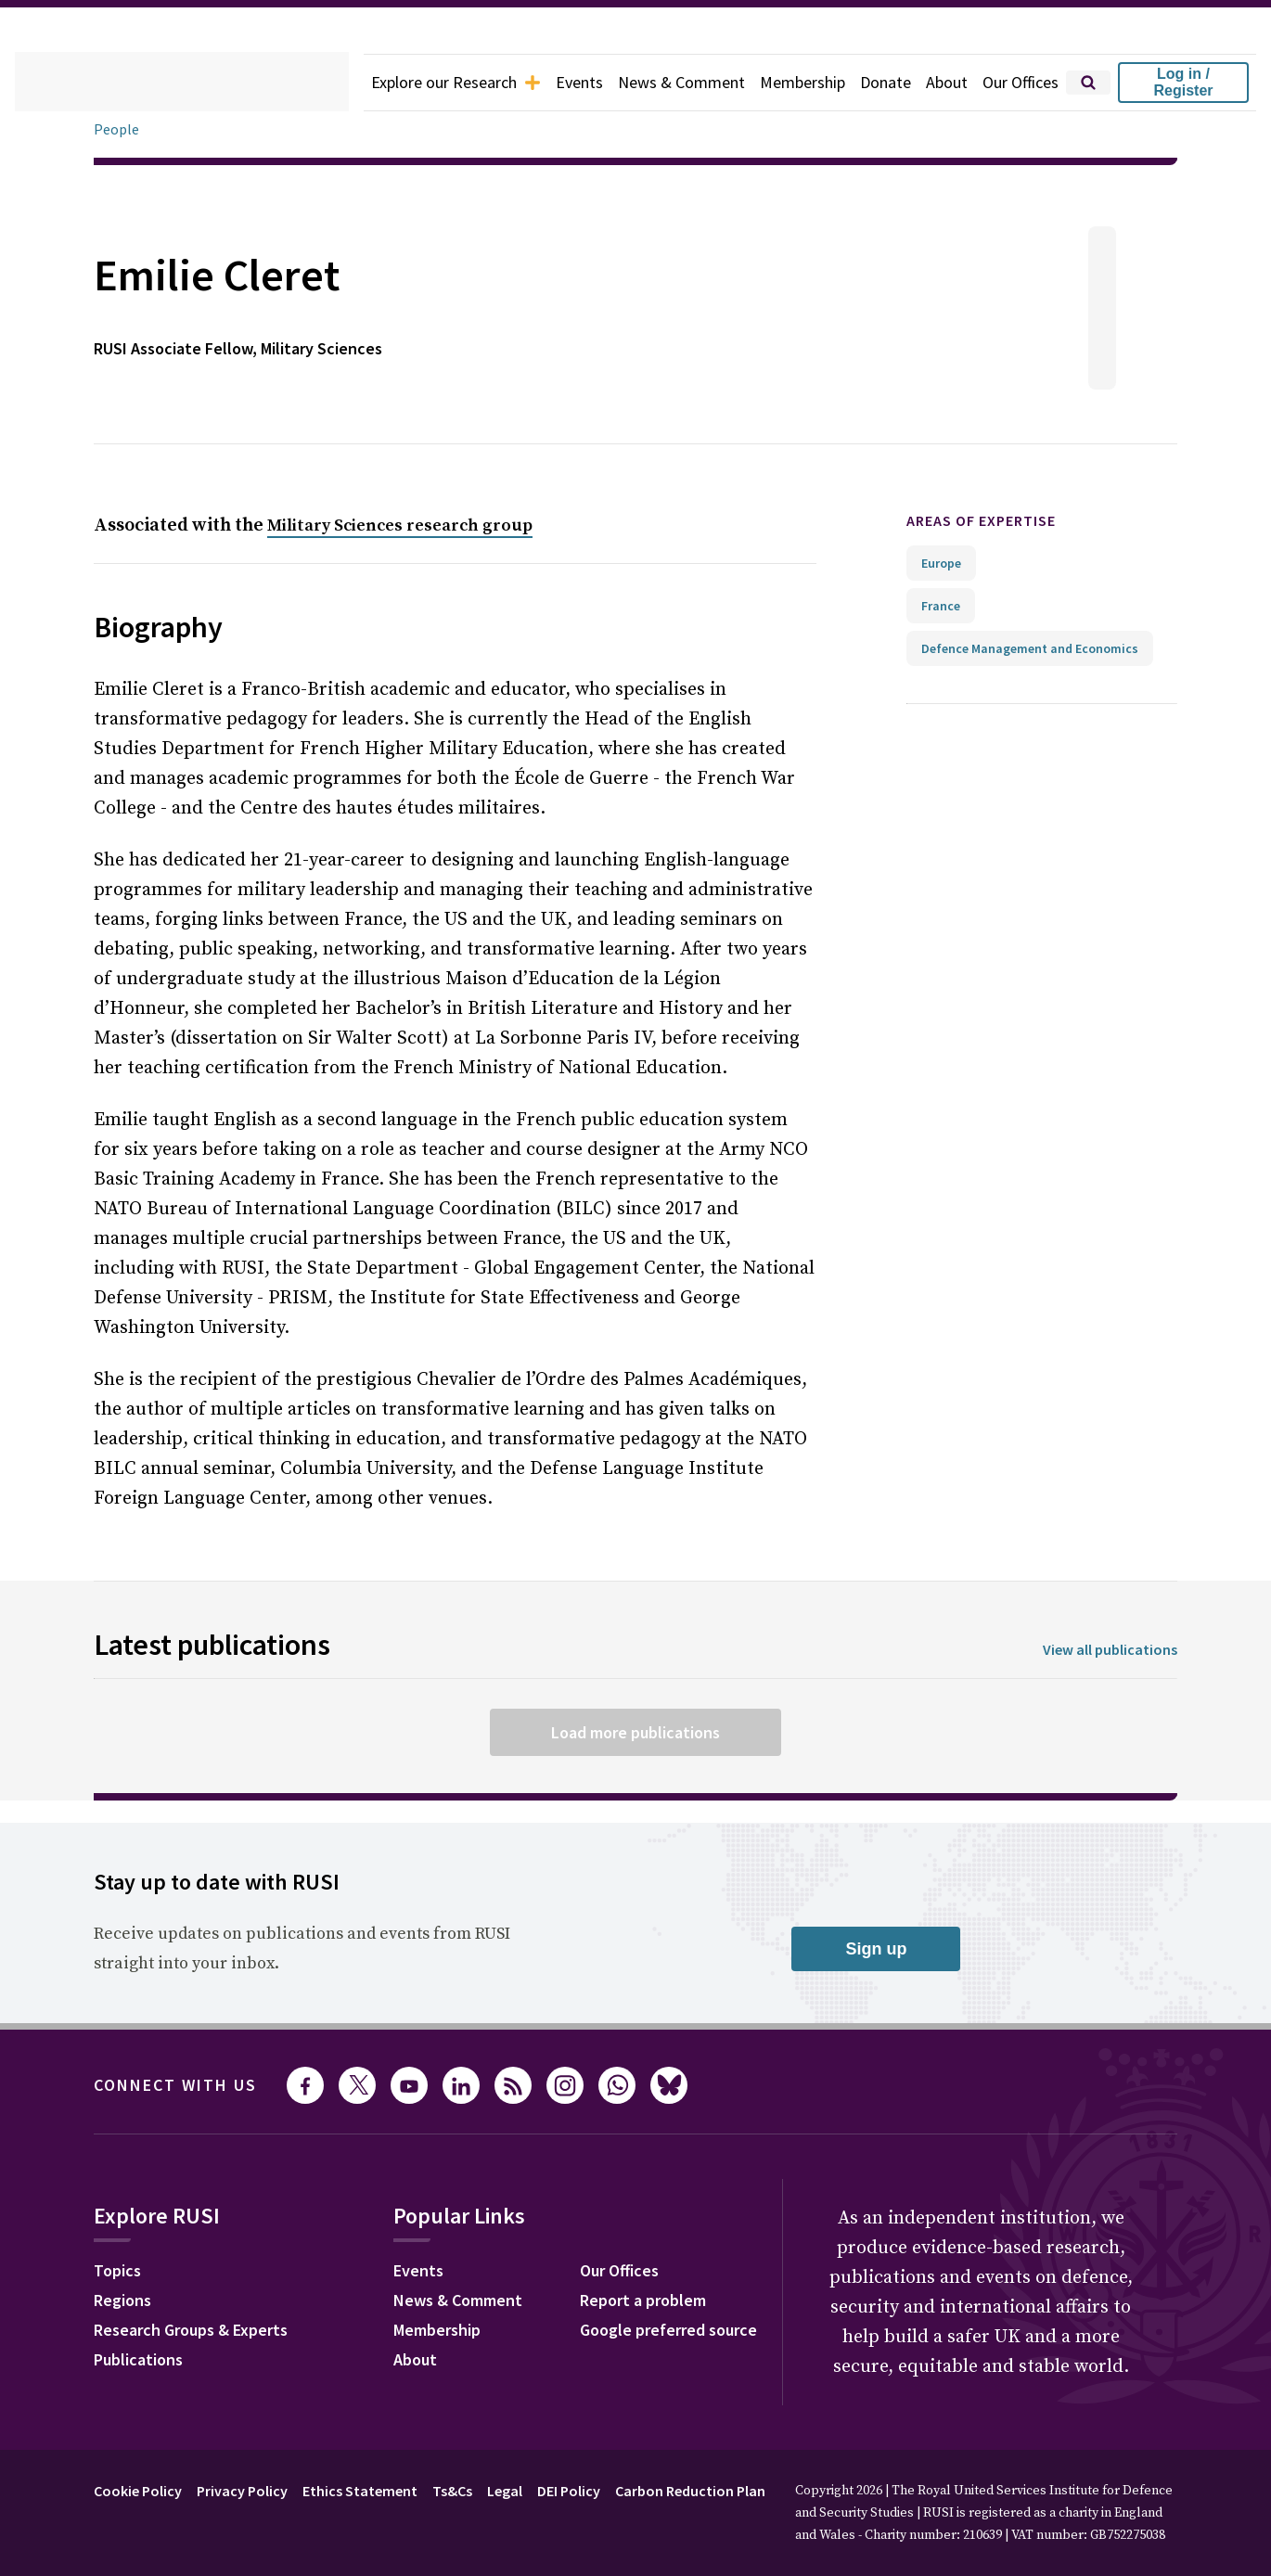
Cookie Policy (138, 2490)
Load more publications (635, 1732)
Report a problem (643, 2300)
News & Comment (681, 82)
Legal (504, 2490)
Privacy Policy (242, 2490)
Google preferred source (668, 2329)
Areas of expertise (981, 520)
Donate (885, 82)
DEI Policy (568, 2490)
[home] (182, 82)
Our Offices (1020, 82)
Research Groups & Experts (191, 2329)
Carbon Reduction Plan (690, 2490)
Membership (802, 82)
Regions (122, 2300)
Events (579, 82)
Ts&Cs (452, 2490)
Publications (138, 2359)
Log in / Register (1183, 82)
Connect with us (175, 2084)
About (947, 82)
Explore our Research (456, 82)
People (116, 129)
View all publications (1110, 1649)
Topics (117, 2270)
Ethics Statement (359, 2490)
